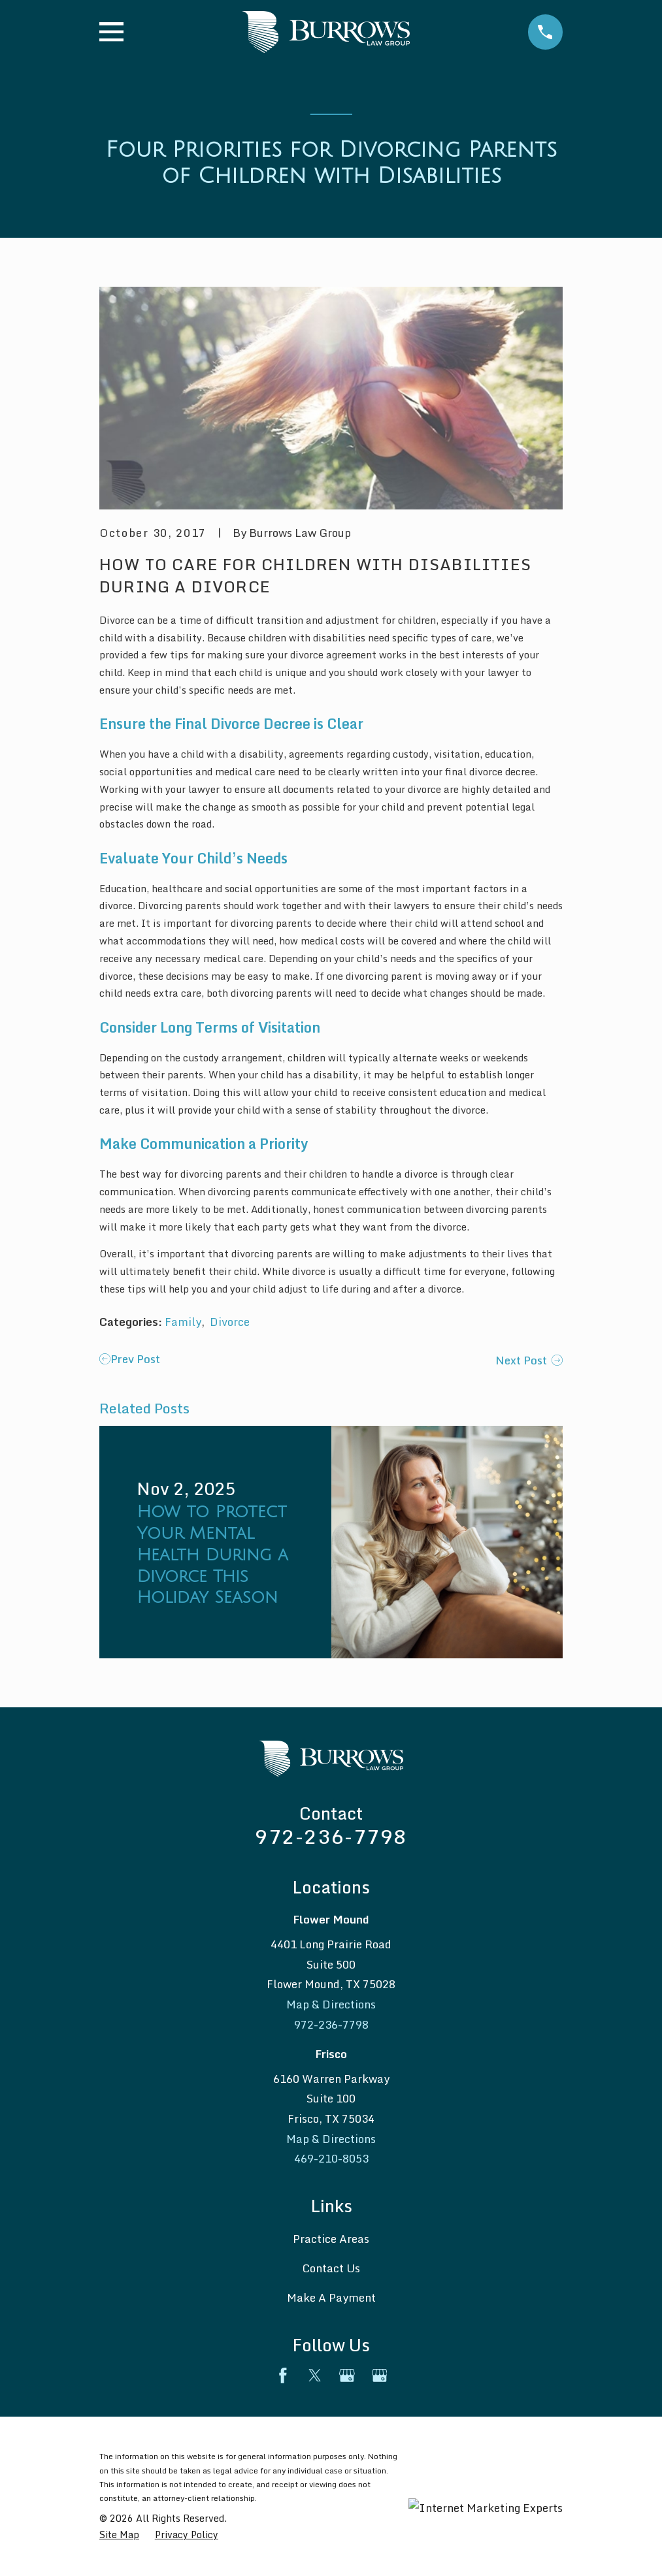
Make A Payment (331, 2297)
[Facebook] (283, 2375)
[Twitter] (315, 2375)
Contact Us (331, 2268)
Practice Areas (331, 2238)
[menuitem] (119, 2534)
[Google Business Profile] (347, 2375)
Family (183, 1321)
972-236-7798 (330, 1836)
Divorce (230, 1321)
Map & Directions (331, 2004)
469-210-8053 (331, 2158)
